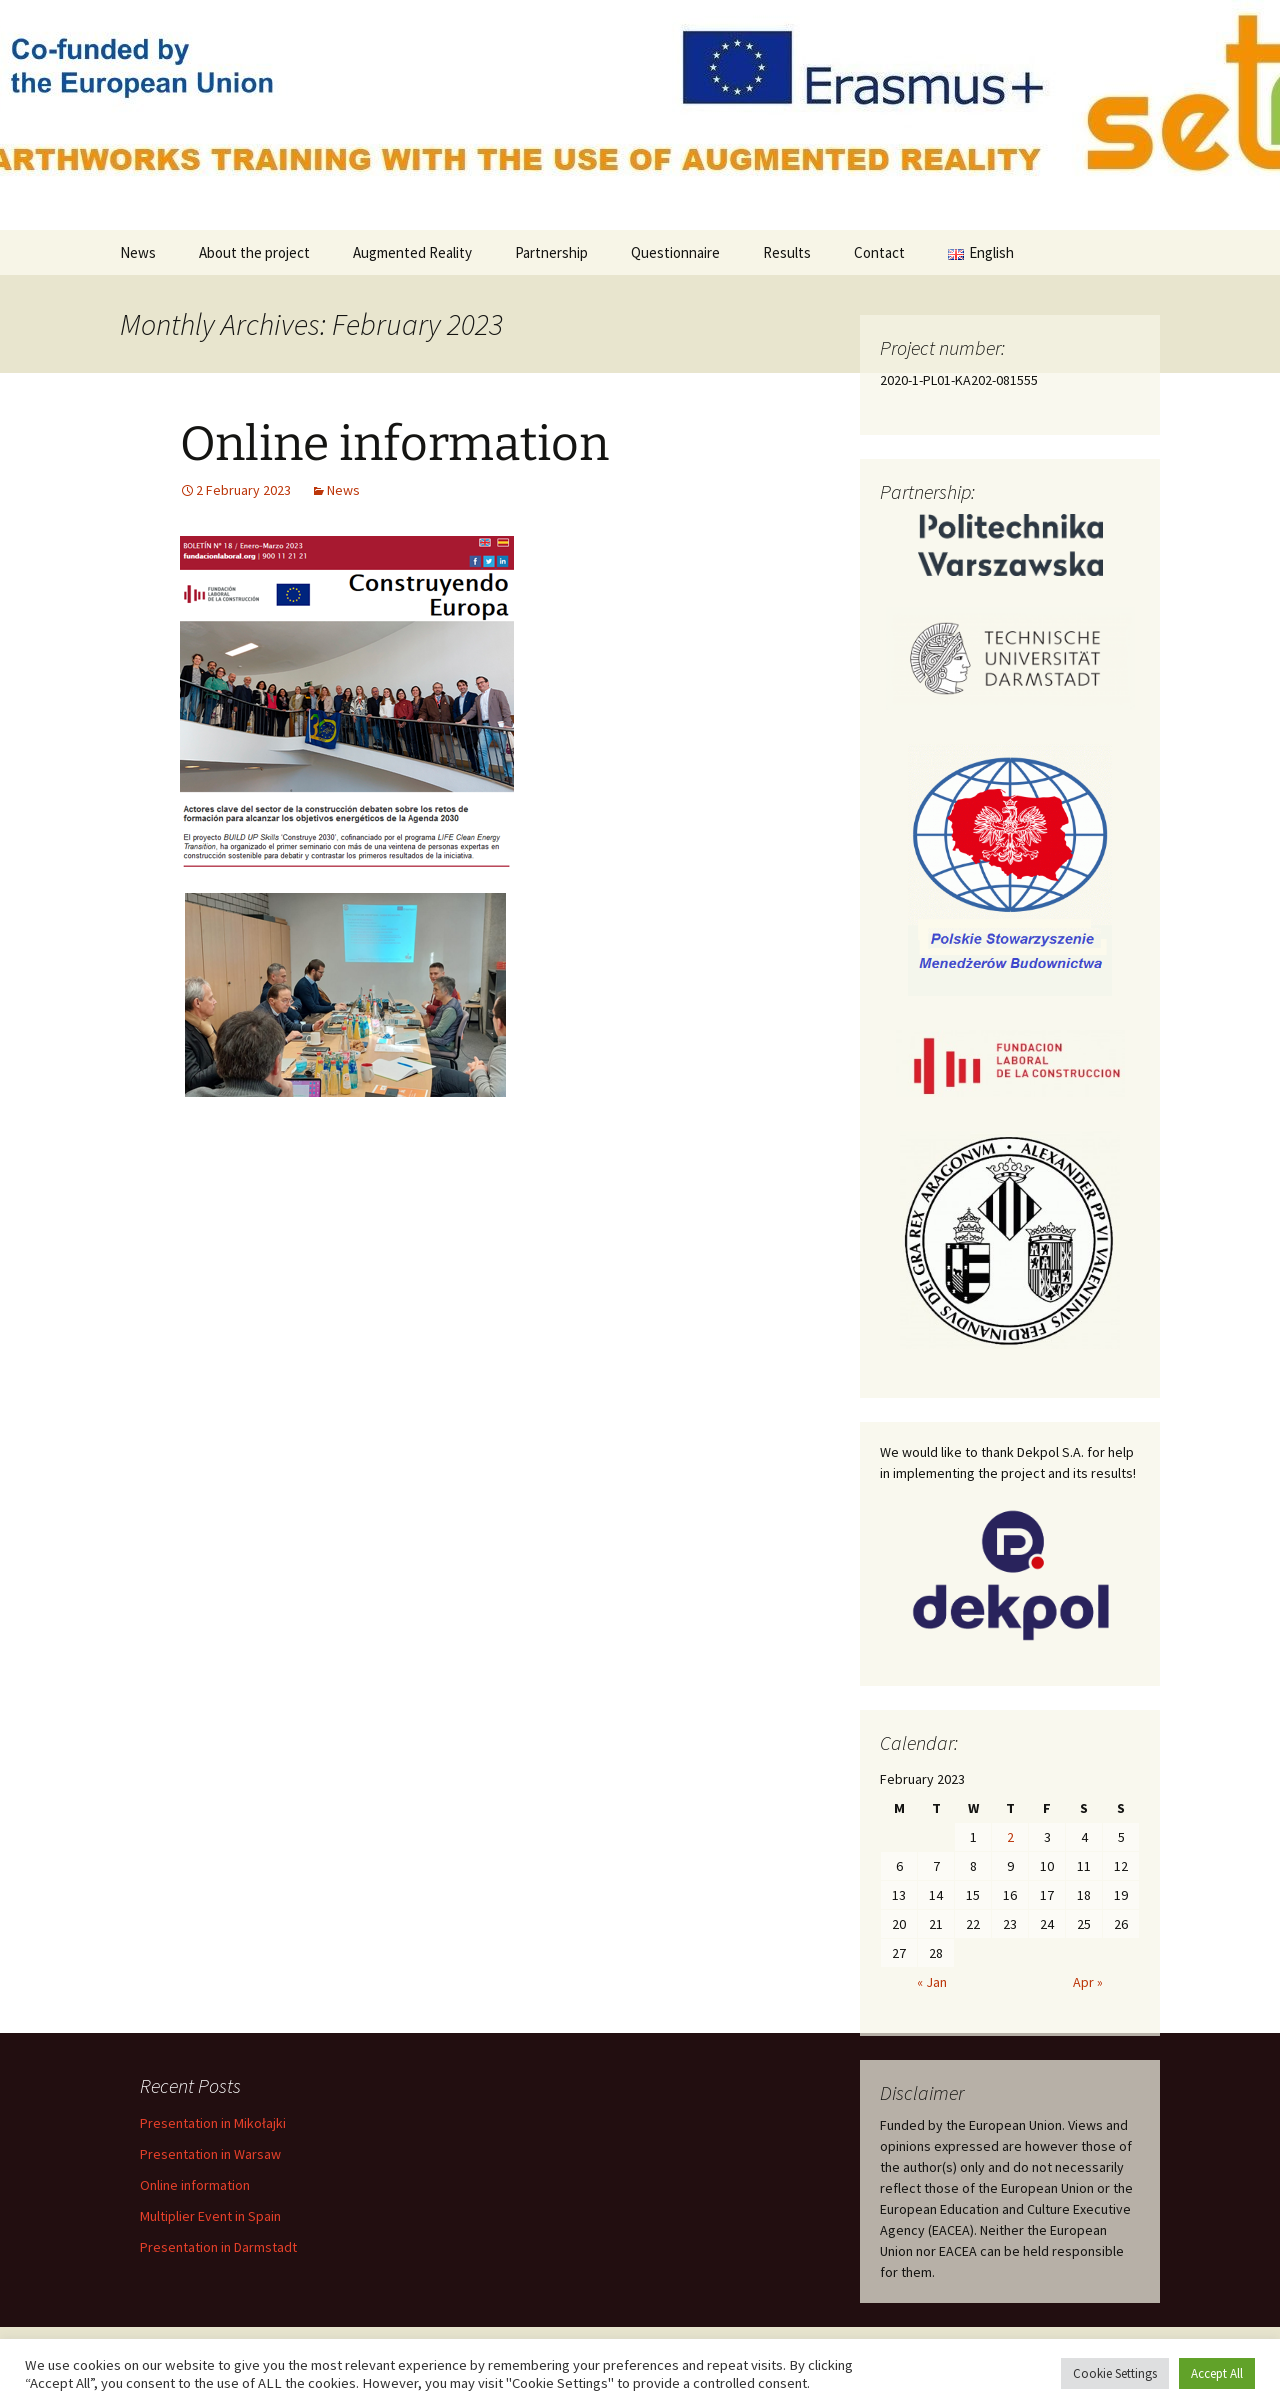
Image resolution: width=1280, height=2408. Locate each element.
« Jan (932, 1982)
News (138, 252)
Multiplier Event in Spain (210, 2216)
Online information (394, 444)
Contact (879, 252)
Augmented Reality (412, 252)
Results (787, 252)
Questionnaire (675, 252)
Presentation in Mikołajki (213, 2123)
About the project (254, 252)
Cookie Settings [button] (1115, 2373)
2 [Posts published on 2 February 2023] (1010, 1837)
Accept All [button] (1217, 2373)
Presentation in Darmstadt (218, 2247)
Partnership (551, 252)
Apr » (1088, 1982)
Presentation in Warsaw (210, 2154)
